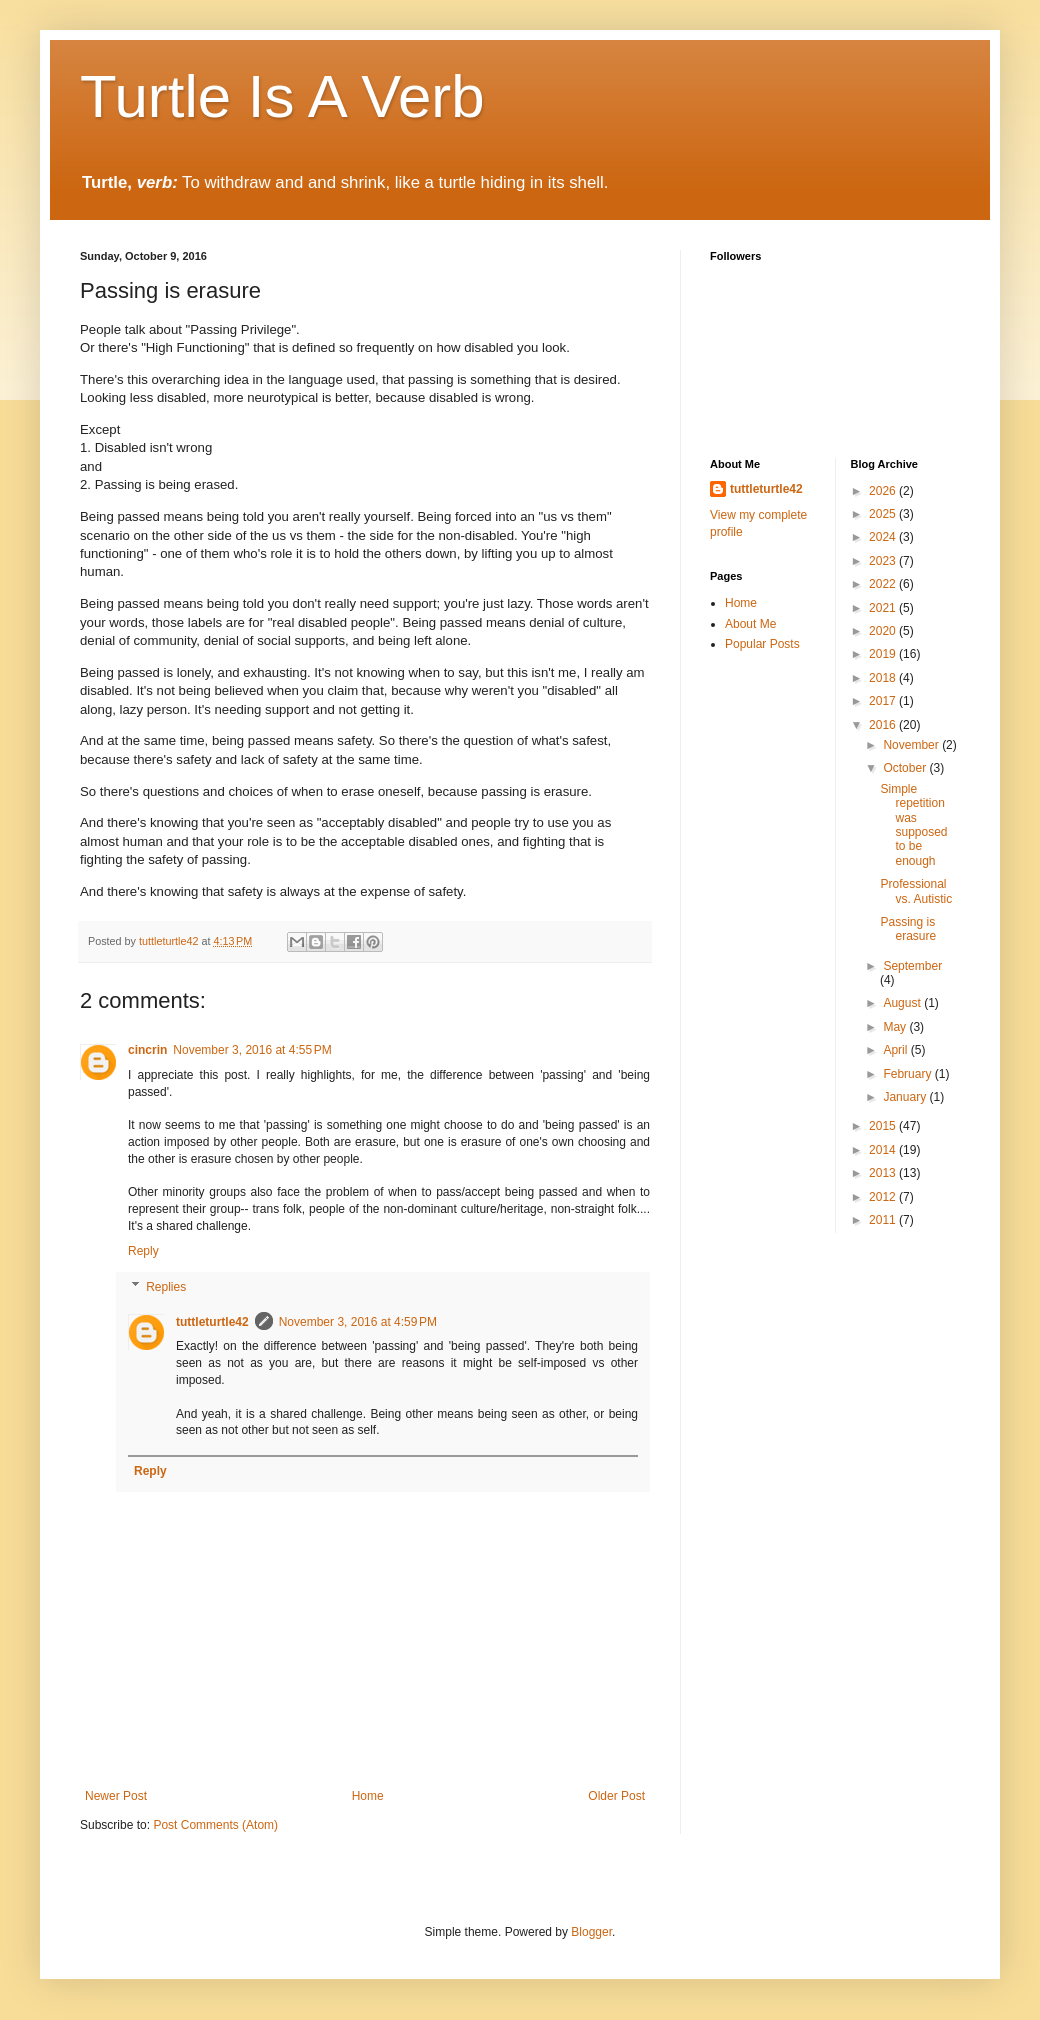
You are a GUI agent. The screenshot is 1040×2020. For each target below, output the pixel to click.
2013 (884, 1173)
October (906, 768)
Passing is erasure (908, 929)
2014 (884, 1150)
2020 (884, 631)
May (896, 1027)
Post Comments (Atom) (215, 1825)
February (908, 1074)
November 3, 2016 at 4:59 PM (358, 1322)
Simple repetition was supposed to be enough (913, 825)
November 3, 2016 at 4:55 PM (252, 1050)
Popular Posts (762, 644)
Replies (166, 1287)
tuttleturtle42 (212, 1322)
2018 (884, 678)
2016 (884, 725)
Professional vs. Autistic (916, 891)
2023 (884, 561)
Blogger (591, 1932)
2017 (884, 701)
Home (368, 1796)
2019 (884, 654)
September (912, 966)
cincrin (147, 1050)
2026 (884, 491)
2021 (884, 608)
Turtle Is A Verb (282, 96)
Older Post (616, 1796)
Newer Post (116, 1796)
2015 (884, 1126)
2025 (884, 514)
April (896, 1050)
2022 (884, 584)
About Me (750, 624)
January (906, 1097)
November (912, 745)
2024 (884, 537)
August (903, 1003)
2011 (884, 1220)
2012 (884, 1197)
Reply (143, 1251)
